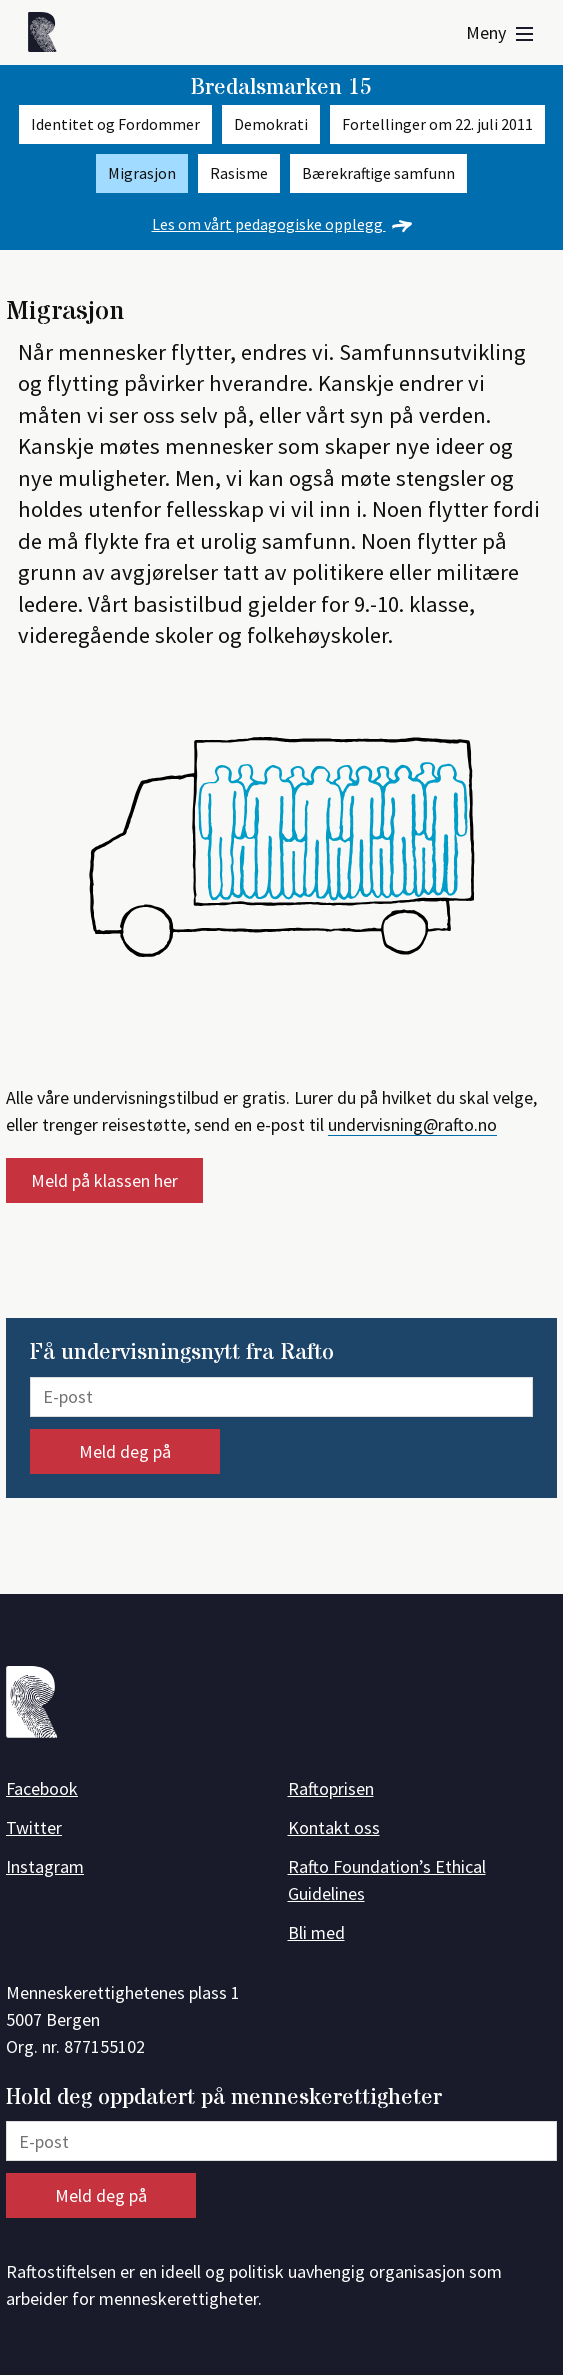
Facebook (42, 1788)
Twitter (34, 1827)
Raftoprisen (331, 1788)
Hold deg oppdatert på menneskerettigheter (224, 2098)
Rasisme (239, 173)
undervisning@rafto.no (412, 1124)
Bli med (316, 1932)
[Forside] (48, 35)
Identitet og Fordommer (115, 124)
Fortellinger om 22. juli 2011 (437, 124)
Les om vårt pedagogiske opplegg (282, 224)
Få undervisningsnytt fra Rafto (182, 1353)
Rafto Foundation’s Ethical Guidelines (387, 1880)
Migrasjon (142, 173)
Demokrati (271, 124)
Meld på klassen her (104, 1180)
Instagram (45, 1866)
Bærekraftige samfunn (378, 173)
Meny (499, 32)
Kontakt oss (334, 1827)
